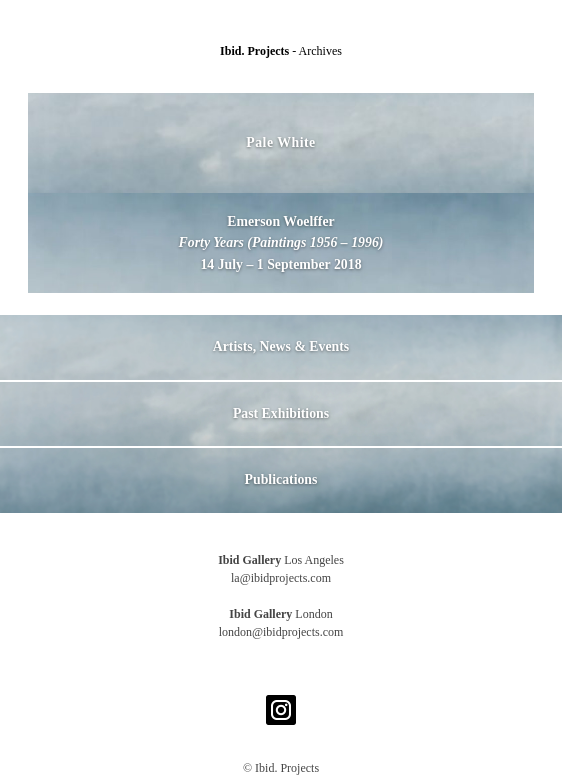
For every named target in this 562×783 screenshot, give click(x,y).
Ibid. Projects (256, 51)
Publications (281, 479)
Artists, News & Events (281, 346)
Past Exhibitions (281, 413)
